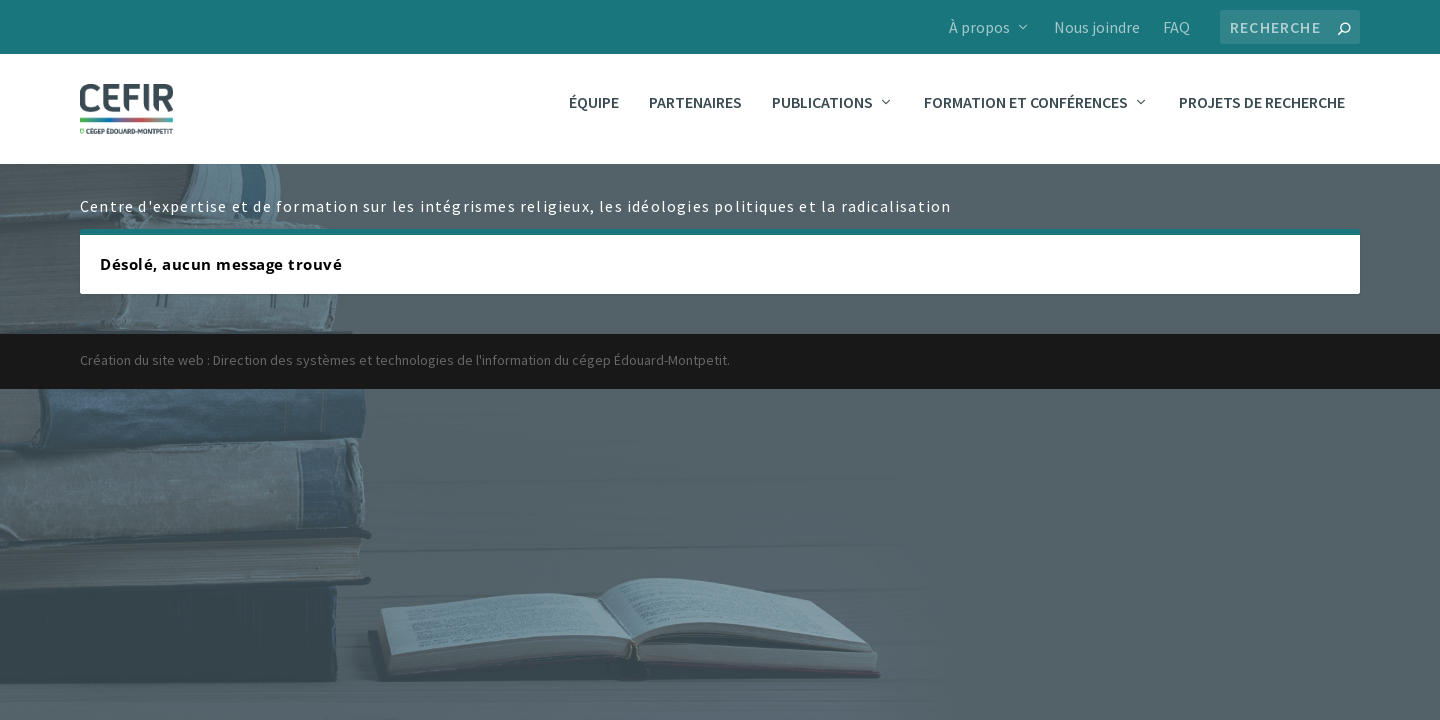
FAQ (1176, 27)
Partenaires (695, 117)
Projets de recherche (1262, 117)
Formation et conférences (1026, 117)
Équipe (594, 117)
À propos (979, 27)
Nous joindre (1097, 27)
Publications (822, 117)
